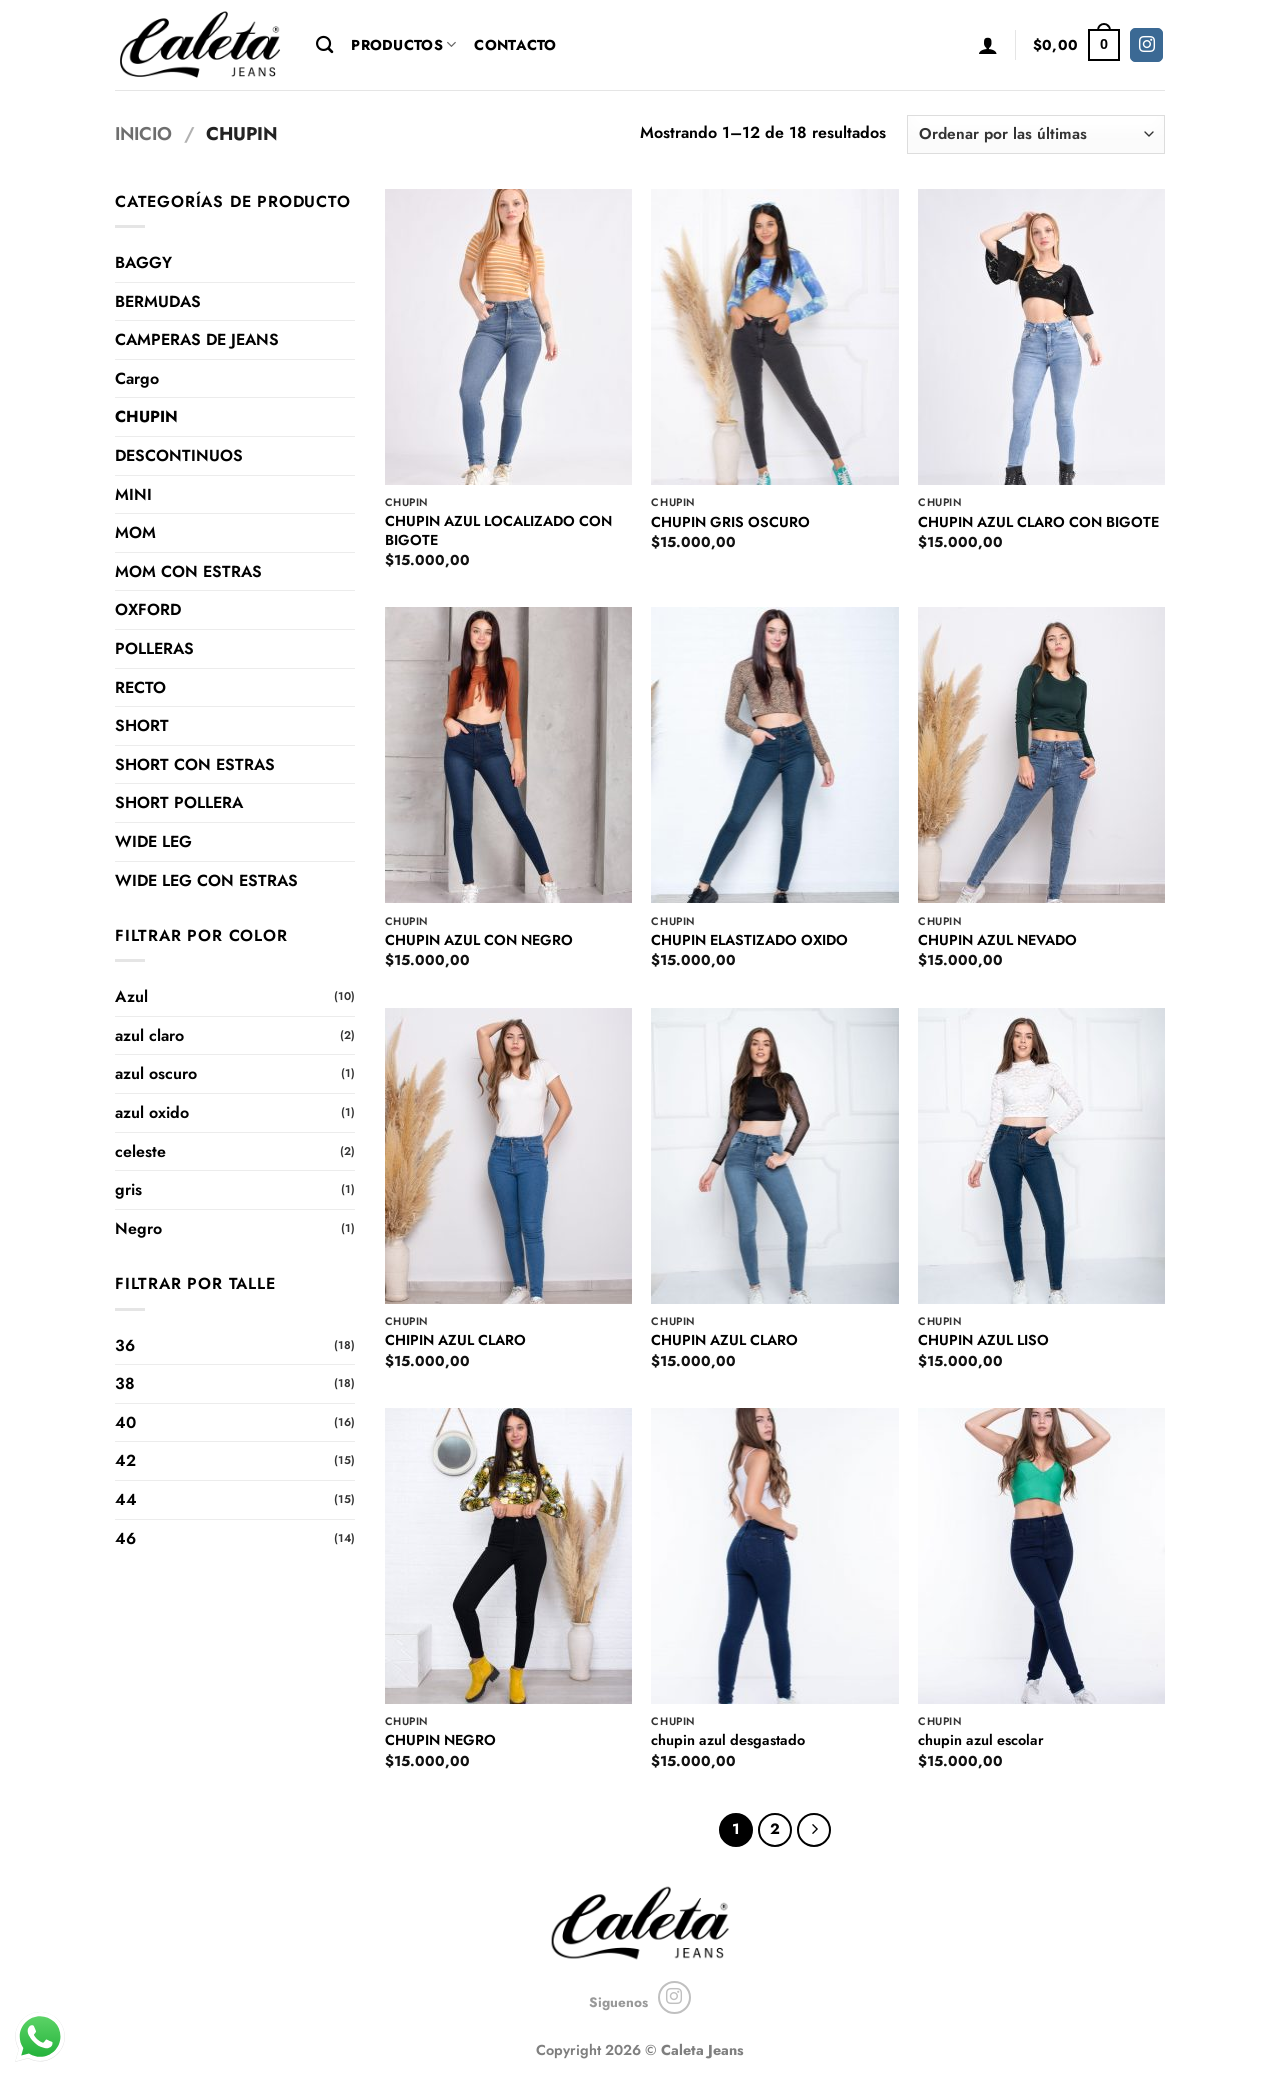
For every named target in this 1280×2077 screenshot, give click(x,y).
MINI (133, 494)
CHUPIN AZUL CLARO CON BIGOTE (1038, 522)
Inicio (143, 133)
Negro (138, 1228)
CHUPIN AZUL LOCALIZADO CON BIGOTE (498, 530)
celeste (140, 1151)
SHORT (142, 725)
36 (125, 1345)
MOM (135, 532)
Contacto (515, 45)
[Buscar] (324, 45)
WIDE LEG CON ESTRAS (206, 880)
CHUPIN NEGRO (440, 1740)
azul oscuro (156, 1073)
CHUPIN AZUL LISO (983, 1340)
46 (125, 1538)
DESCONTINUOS (179, 455)
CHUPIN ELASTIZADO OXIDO (749, 940)
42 (125, 1460)
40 (125, 1422)
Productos (403, 45)
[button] (988, 45)
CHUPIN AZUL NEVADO (997, 940)
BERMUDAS (158, 301)
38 (125, 1383)
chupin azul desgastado (728, 1740)
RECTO (140, 687)
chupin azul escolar (981, 1740)
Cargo (137, 378)
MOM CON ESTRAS (188, 571)
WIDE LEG (153, 841)
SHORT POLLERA (179, 802)
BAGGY (143, 262)
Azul (131, 996)
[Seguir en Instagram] (1146, 45)
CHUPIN (146, 416)
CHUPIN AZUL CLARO (724, 1340)
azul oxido (152, 1112)
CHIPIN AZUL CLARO (455, 1340)
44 (126, 1499)
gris (128, 1189)
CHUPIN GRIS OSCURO (730, 522)
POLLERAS (154, 648)
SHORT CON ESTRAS (195, 764)
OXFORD (148, 609)
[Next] (814, 1830)
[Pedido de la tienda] (1036, 134)
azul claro (149, 1035)
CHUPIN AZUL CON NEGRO (479, 940)
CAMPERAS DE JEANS (197, 339)
